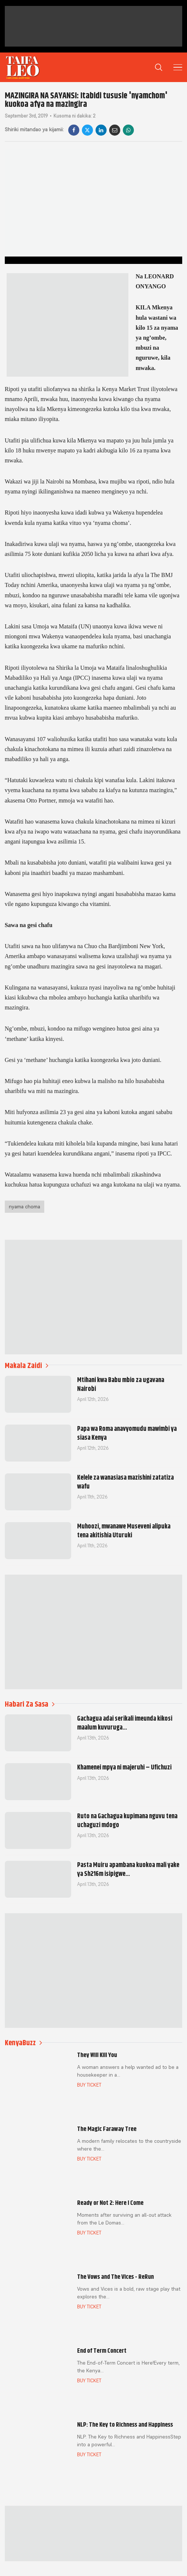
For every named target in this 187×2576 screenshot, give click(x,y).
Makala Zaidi (26, 1365)
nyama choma (24, 1206)
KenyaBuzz (23, 2043)
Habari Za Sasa (30, 1704)
